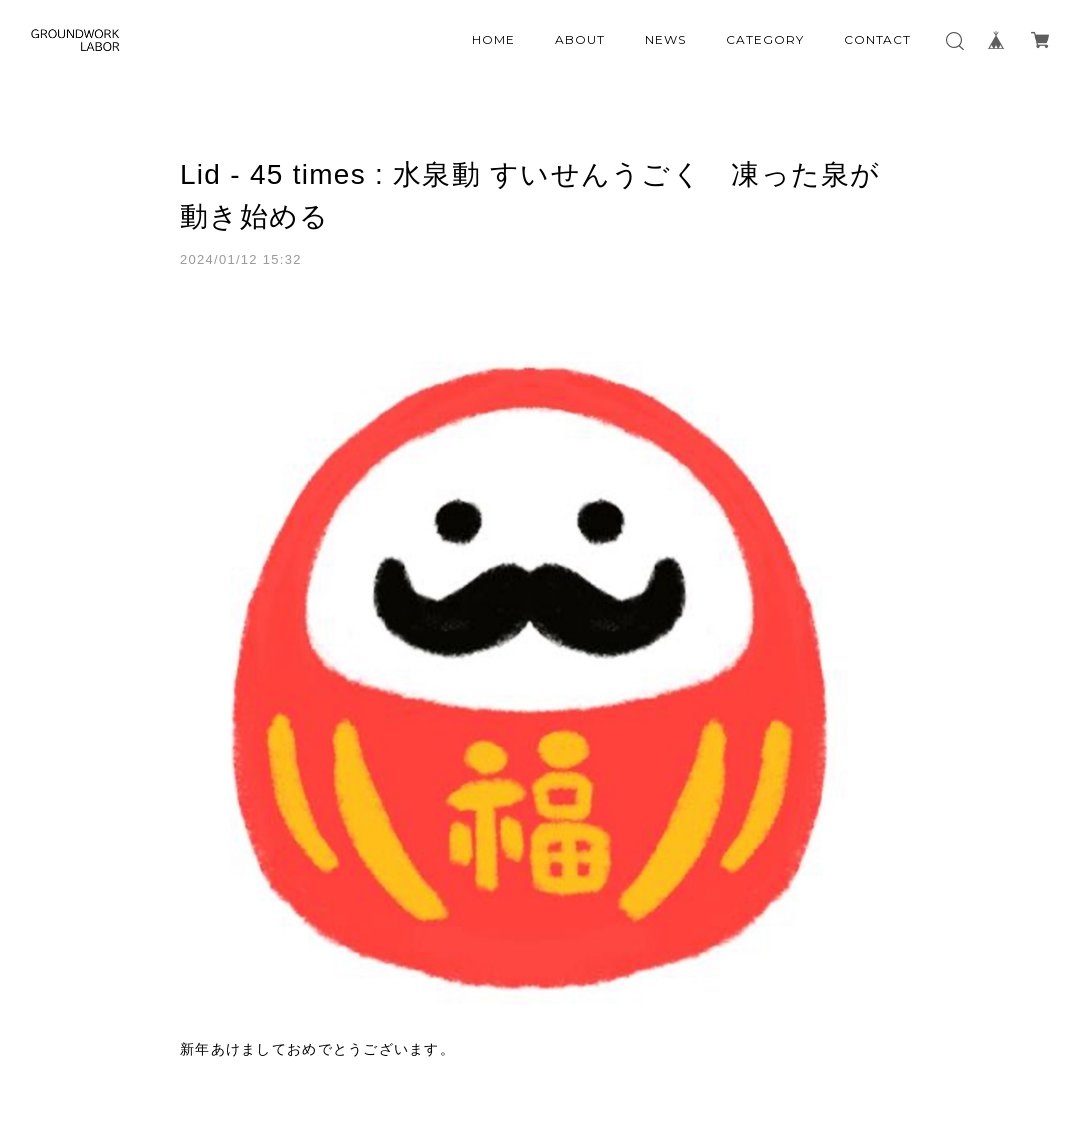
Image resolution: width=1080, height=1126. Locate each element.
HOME (493, 39)
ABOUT (580, 39)
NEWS (665, 39)
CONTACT (878, 39)
